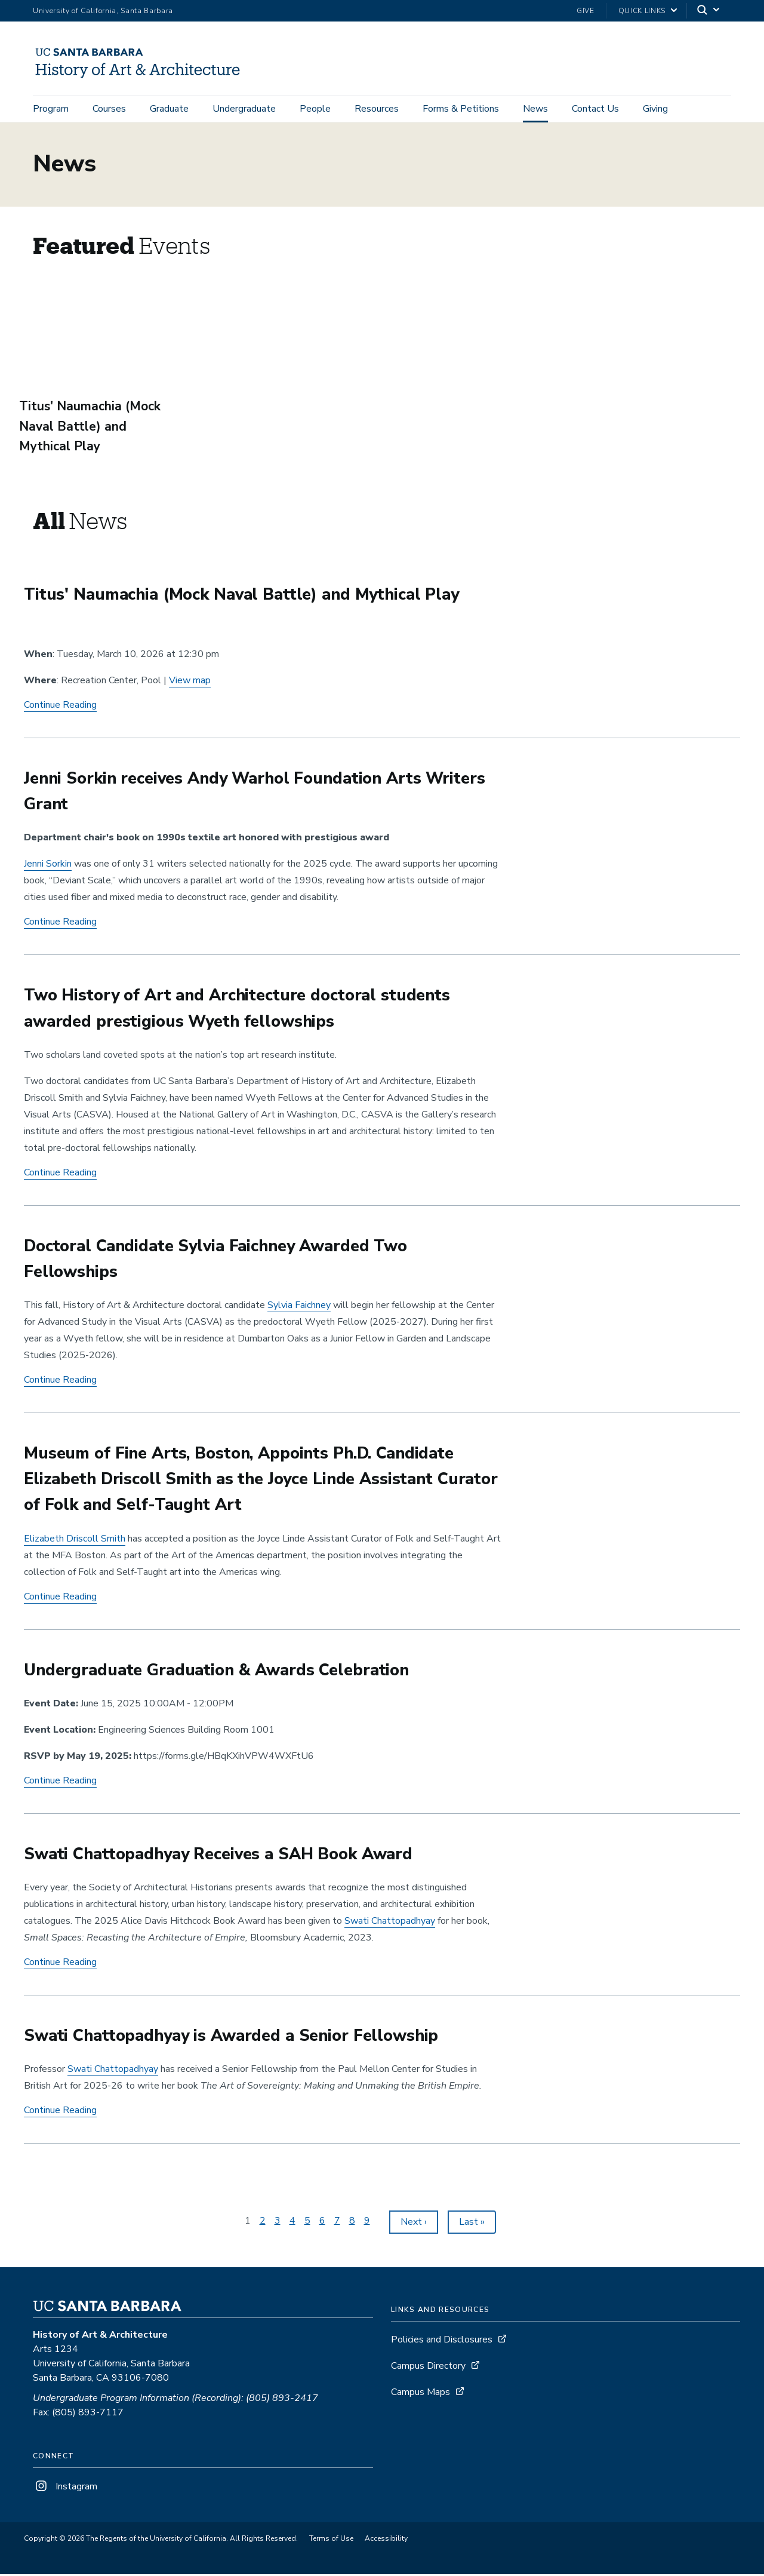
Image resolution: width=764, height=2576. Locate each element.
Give (585, 11)
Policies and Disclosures (441, 2341)
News (535, 108)
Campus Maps (420, 2393)
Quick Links (642, 11)
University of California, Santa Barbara (103, 11)
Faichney (299, 1306)
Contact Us (595, 108)
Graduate (169, 108)
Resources (377, 108)
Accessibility (386, 2540)
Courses (109, 108)
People (315, 108)
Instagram (65, 2488)
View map (190, 682)
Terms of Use (331, 2540)
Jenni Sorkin (48, 866)
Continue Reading (60, 707)
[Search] (709, 11)
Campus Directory (428, 2367)
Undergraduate (244, 108)
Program (51, 108)
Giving (655, 108)
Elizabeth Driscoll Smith (74, 1540)
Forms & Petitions (461, 108)
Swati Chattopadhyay (389, 1922)
